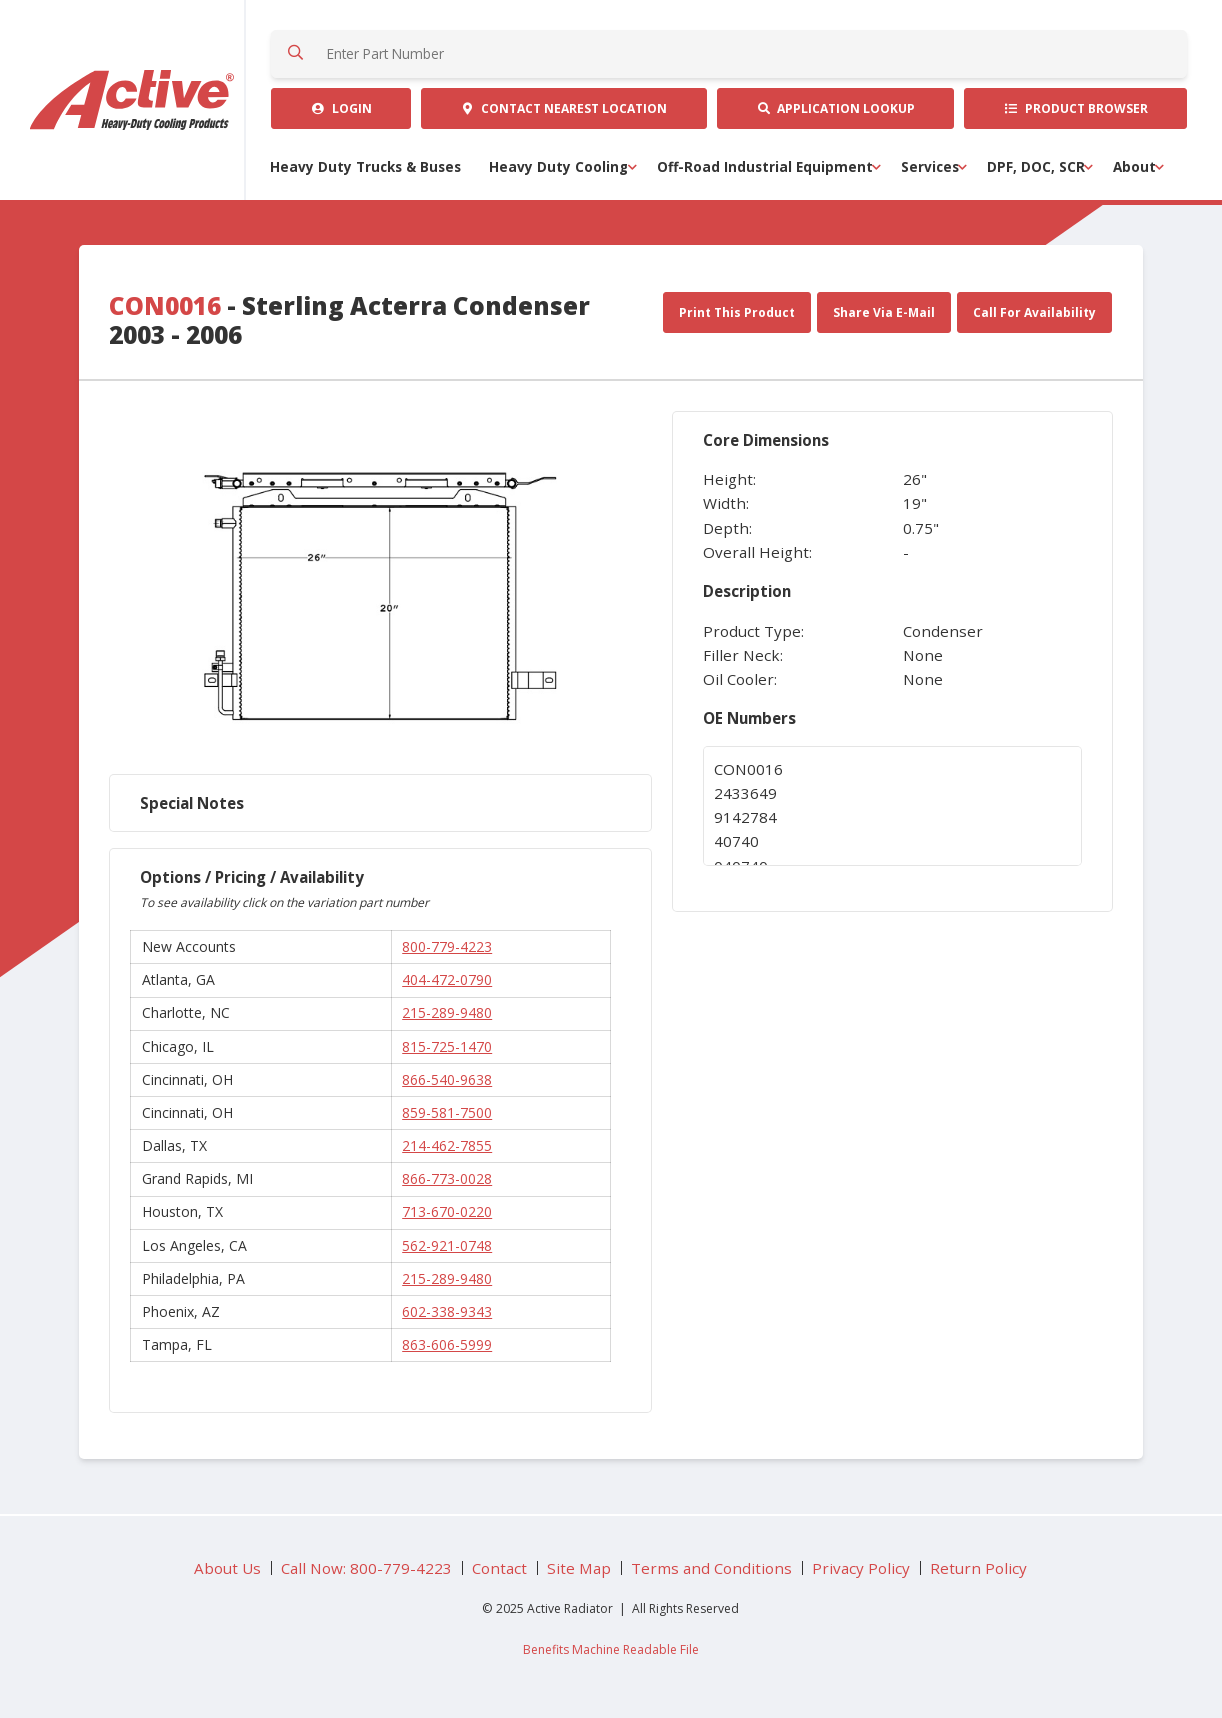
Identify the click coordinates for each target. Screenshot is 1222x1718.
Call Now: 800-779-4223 (366, 1568)
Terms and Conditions (711, 1568)
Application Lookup (835, 108)
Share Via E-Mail (884, 312)
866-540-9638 (447, 1079)
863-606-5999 (447, 1344)
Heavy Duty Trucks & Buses (365, 167)
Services (930, 167)
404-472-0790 (447, 979)
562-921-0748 (447, 1245)
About (1134, 167)
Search (295, 54)
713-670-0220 (447, 1211)
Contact (563, 108)
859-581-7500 (447, 1112)
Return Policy (978, 1568)
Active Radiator (133, 100)
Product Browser (1076, 108)
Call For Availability (1034, 312)
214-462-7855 (447, 1145)
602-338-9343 (447, 1311)
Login (341, 108)
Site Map (579, 1568)
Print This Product (737, 312)
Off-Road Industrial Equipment (765, 167)
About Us (227, 1568)
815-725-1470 (447, 1046)
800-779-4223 (447, 946)
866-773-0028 (447, 1178)
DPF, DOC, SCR (1036, 167)
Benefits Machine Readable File (611, 1649)
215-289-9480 (447, 1012)
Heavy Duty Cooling (558, 167)
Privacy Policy (861, 1568)
